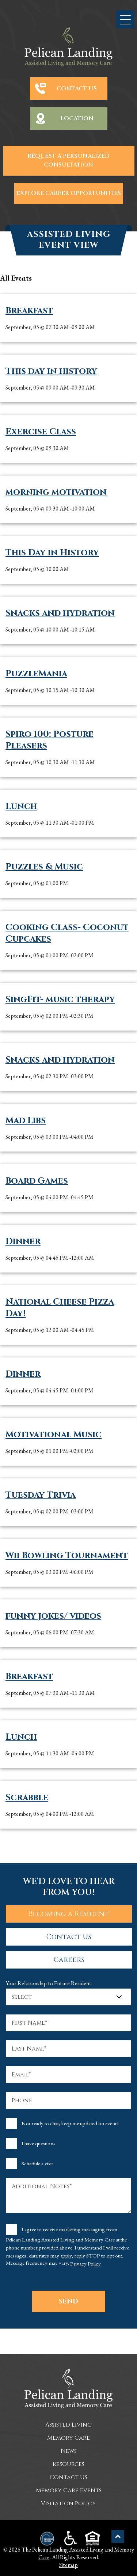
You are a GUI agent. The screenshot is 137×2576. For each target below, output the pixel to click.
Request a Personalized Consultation (68, 160)
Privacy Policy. (86, 2263)
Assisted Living (68, 2425)
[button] (125, 19)
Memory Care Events (69, 2490)
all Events (16, 278)
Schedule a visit (37, 2163)
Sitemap (68, 2565)
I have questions (39, 2143)
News (69, 2451)
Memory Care (68, 2438)
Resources (68, 2464)
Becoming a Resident (68, 1914)
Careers (69, 1960)
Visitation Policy (68, 2503)
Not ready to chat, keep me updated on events (70, 2123)
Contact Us (77, 89)
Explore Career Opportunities (68, 193)
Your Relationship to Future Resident (48, 1983)
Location (77, 118)
